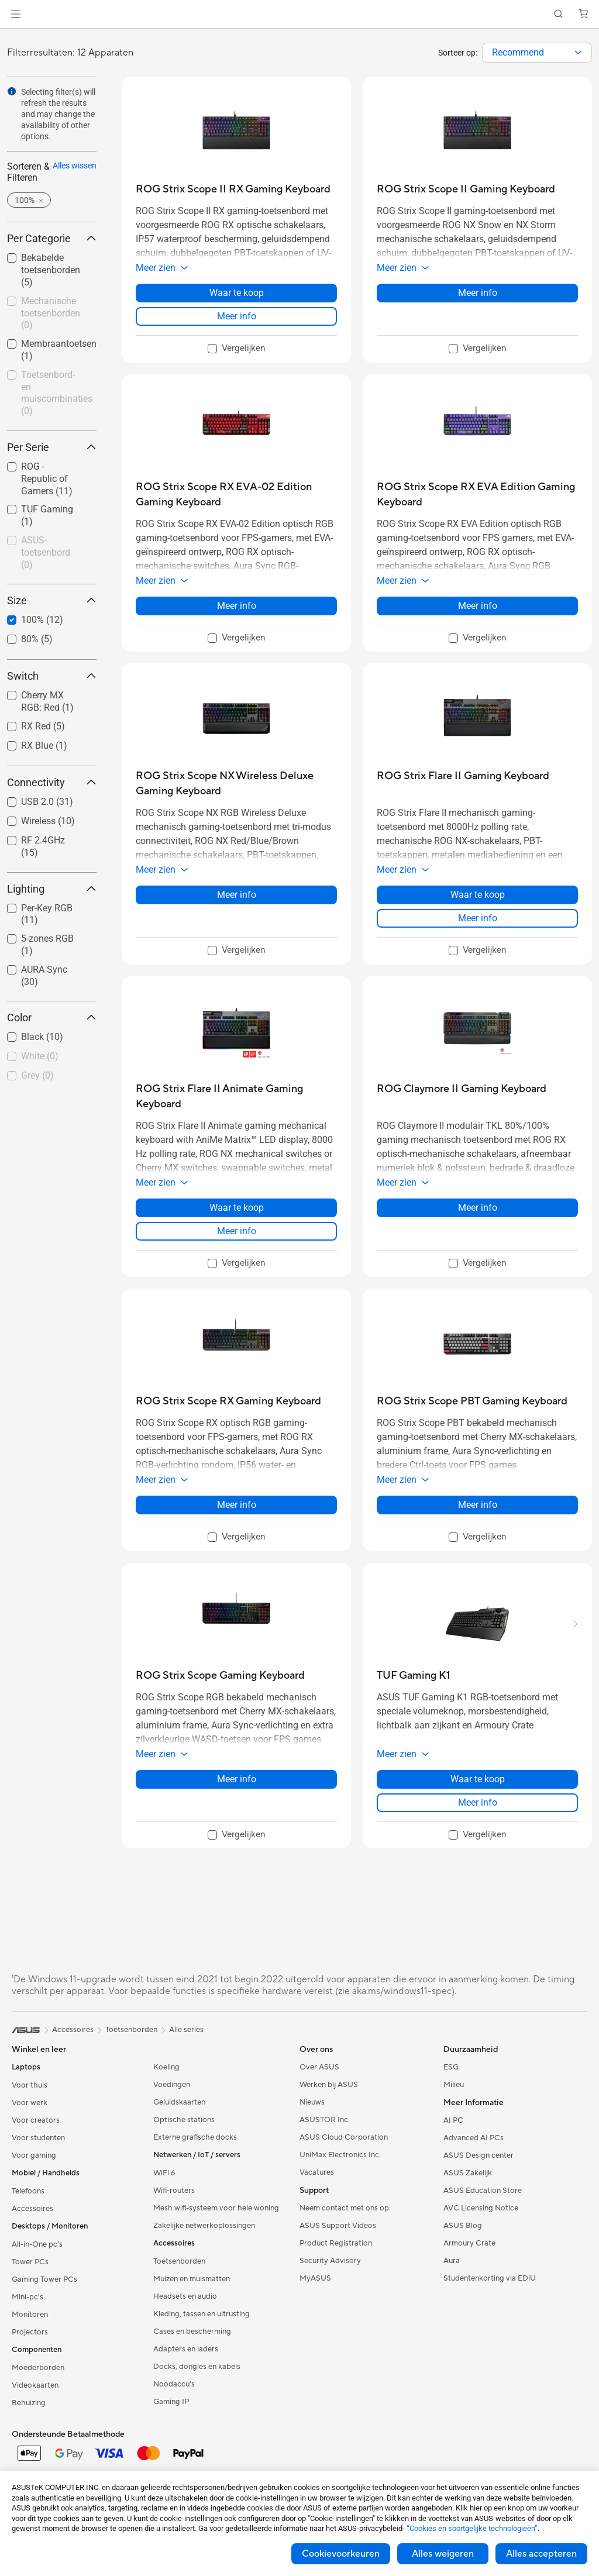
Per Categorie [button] (52, 238)
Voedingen (171, 2084)
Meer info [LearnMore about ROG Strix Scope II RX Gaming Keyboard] (236, 316)
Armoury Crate (469, 2243)
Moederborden (38, 2367)
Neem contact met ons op (344, 2208)
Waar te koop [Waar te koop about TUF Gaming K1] (477, 1779)
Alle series (186, 2029)
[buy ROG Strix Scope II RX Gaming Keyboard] (233, 189)
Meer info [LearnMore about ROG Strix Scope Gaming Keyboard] (236, 1779)
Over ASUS (319, 2067)
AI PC (453, 2120)
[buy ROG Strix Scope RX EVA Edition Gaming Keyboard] (477, 494)
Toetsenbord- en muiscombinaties (56, 392)
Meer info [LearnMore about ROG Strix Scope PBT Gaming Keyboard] (477, 1504)
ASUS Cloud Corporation (344, 2137)
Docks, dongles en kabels (196, 2366)
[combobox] (537, 53)
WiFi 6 (164, 2173)
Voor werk (29, 2102)
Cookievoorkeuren (341, 2554)
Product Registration (336, 2243)
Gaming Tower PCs (44, 2279)
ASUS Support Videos (338, 2225)
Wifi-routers (174, 2190)
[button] (16, 14)
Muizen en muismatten (191, 2279)
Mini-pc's (27, 2297)
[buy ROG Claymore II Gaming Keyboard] (461, 1089)
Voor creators (36, 2120)
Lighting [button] (52, 889)
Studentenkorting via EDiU (489, 2278)
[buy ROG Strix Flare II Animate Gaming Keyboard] (236, 1096)
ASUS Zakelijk (467, 2173)
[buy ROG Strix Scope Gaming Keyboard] (220, 1675)
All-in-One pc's (37, 2244)
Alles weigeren (443, 2554)
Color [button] (52, 1017)
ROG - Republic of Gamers (47, 479)
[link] (300, 14)
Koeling (166, 2067)
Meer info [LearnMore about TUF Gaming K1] (477, 1802)
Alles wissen (75, 165)
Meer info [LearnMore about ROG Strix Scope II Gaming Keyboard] (477, 292)
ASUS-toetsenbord (45, 552)
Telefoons (28, 2191)
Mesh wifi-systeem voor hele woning (216, 2208)
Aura (451, 2260)
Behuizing (29, 2403)
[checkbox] (52, 314)
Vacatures (317, 2172)
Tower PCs (30, 2262)
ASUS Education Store (482, 2190)
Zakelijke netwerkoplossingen (204, 2225)
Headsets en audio (185, 2296)
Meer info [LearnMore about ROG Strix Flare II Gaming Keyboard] (477, 918)
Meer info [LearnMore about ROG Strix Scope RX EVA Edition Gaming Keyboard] (477, 605)
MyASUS (315, 2278)
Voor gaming (34, 2155)
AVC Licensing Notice (480, 2208)
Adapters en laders (185, 2349)
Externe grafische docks (195, 2137)
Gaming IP (171, 2401)
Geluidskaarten (179, 2102)
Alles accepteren (541, 2554)
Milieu (453, 2084)
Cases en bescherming (192, 2331)
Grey (37, 1075)
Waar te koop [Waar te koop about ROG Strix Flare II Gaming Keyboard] (477, 894)
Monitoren (30, 2314)
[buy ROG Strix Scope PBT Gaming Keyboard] (472, 1401)
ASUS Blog (462, 2225)
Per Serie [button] (52, 447)
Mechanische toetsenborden (50, 313)
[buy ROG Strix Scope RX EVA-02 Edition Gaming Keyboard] (236, 494)
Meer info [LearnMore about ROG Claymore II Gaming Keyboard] (477, 1207)
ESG (451, 2067)
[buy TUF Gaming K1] (413, 1675)
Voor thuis (29, 2085)
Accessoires (32, 2208)
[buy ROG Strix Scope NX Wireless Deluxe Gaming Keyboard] (236, 783)
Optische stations (184, 2119)
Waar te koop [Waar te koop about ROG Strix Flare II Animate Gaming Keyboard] (236, 1207)
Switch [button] (52, 676)
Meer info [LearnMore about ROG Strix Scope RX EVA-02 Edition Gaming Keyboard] (236, 605)
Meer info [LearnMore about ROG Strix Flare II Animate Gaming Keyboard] (236, 1231)
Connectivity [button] (52, 782)
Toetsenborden (179, 2261)
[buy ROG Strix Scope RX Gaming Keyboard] (228, 1401)
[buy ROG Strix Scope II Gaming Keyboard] (466, 189)
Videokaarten (35, 2385)
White (39, 1056)
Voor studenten (38, 2138)
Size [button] (52, 600)
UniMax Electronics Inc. (340, 2155)
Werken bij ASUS (329, 2084)
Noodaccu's (174, 2384)
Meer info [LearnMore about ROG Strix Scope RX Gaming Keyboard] (236, 1504)
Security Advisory (330, 2260)
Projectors (30, 2332)
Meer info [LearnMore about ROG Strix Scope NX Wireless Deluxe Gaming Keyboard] (236, 894)
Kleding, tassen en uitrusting (201, 2314)
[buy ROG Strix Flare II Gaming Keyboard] (463, 776)
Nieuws (312, 2102)
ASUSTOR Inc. (325, 2119)
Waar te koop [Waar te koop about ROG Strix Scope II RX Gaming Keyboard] (236, 292)
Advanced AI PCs (473, 2138)
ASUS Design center (478, 2155)
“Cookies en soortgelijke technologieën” (472, 2528)
